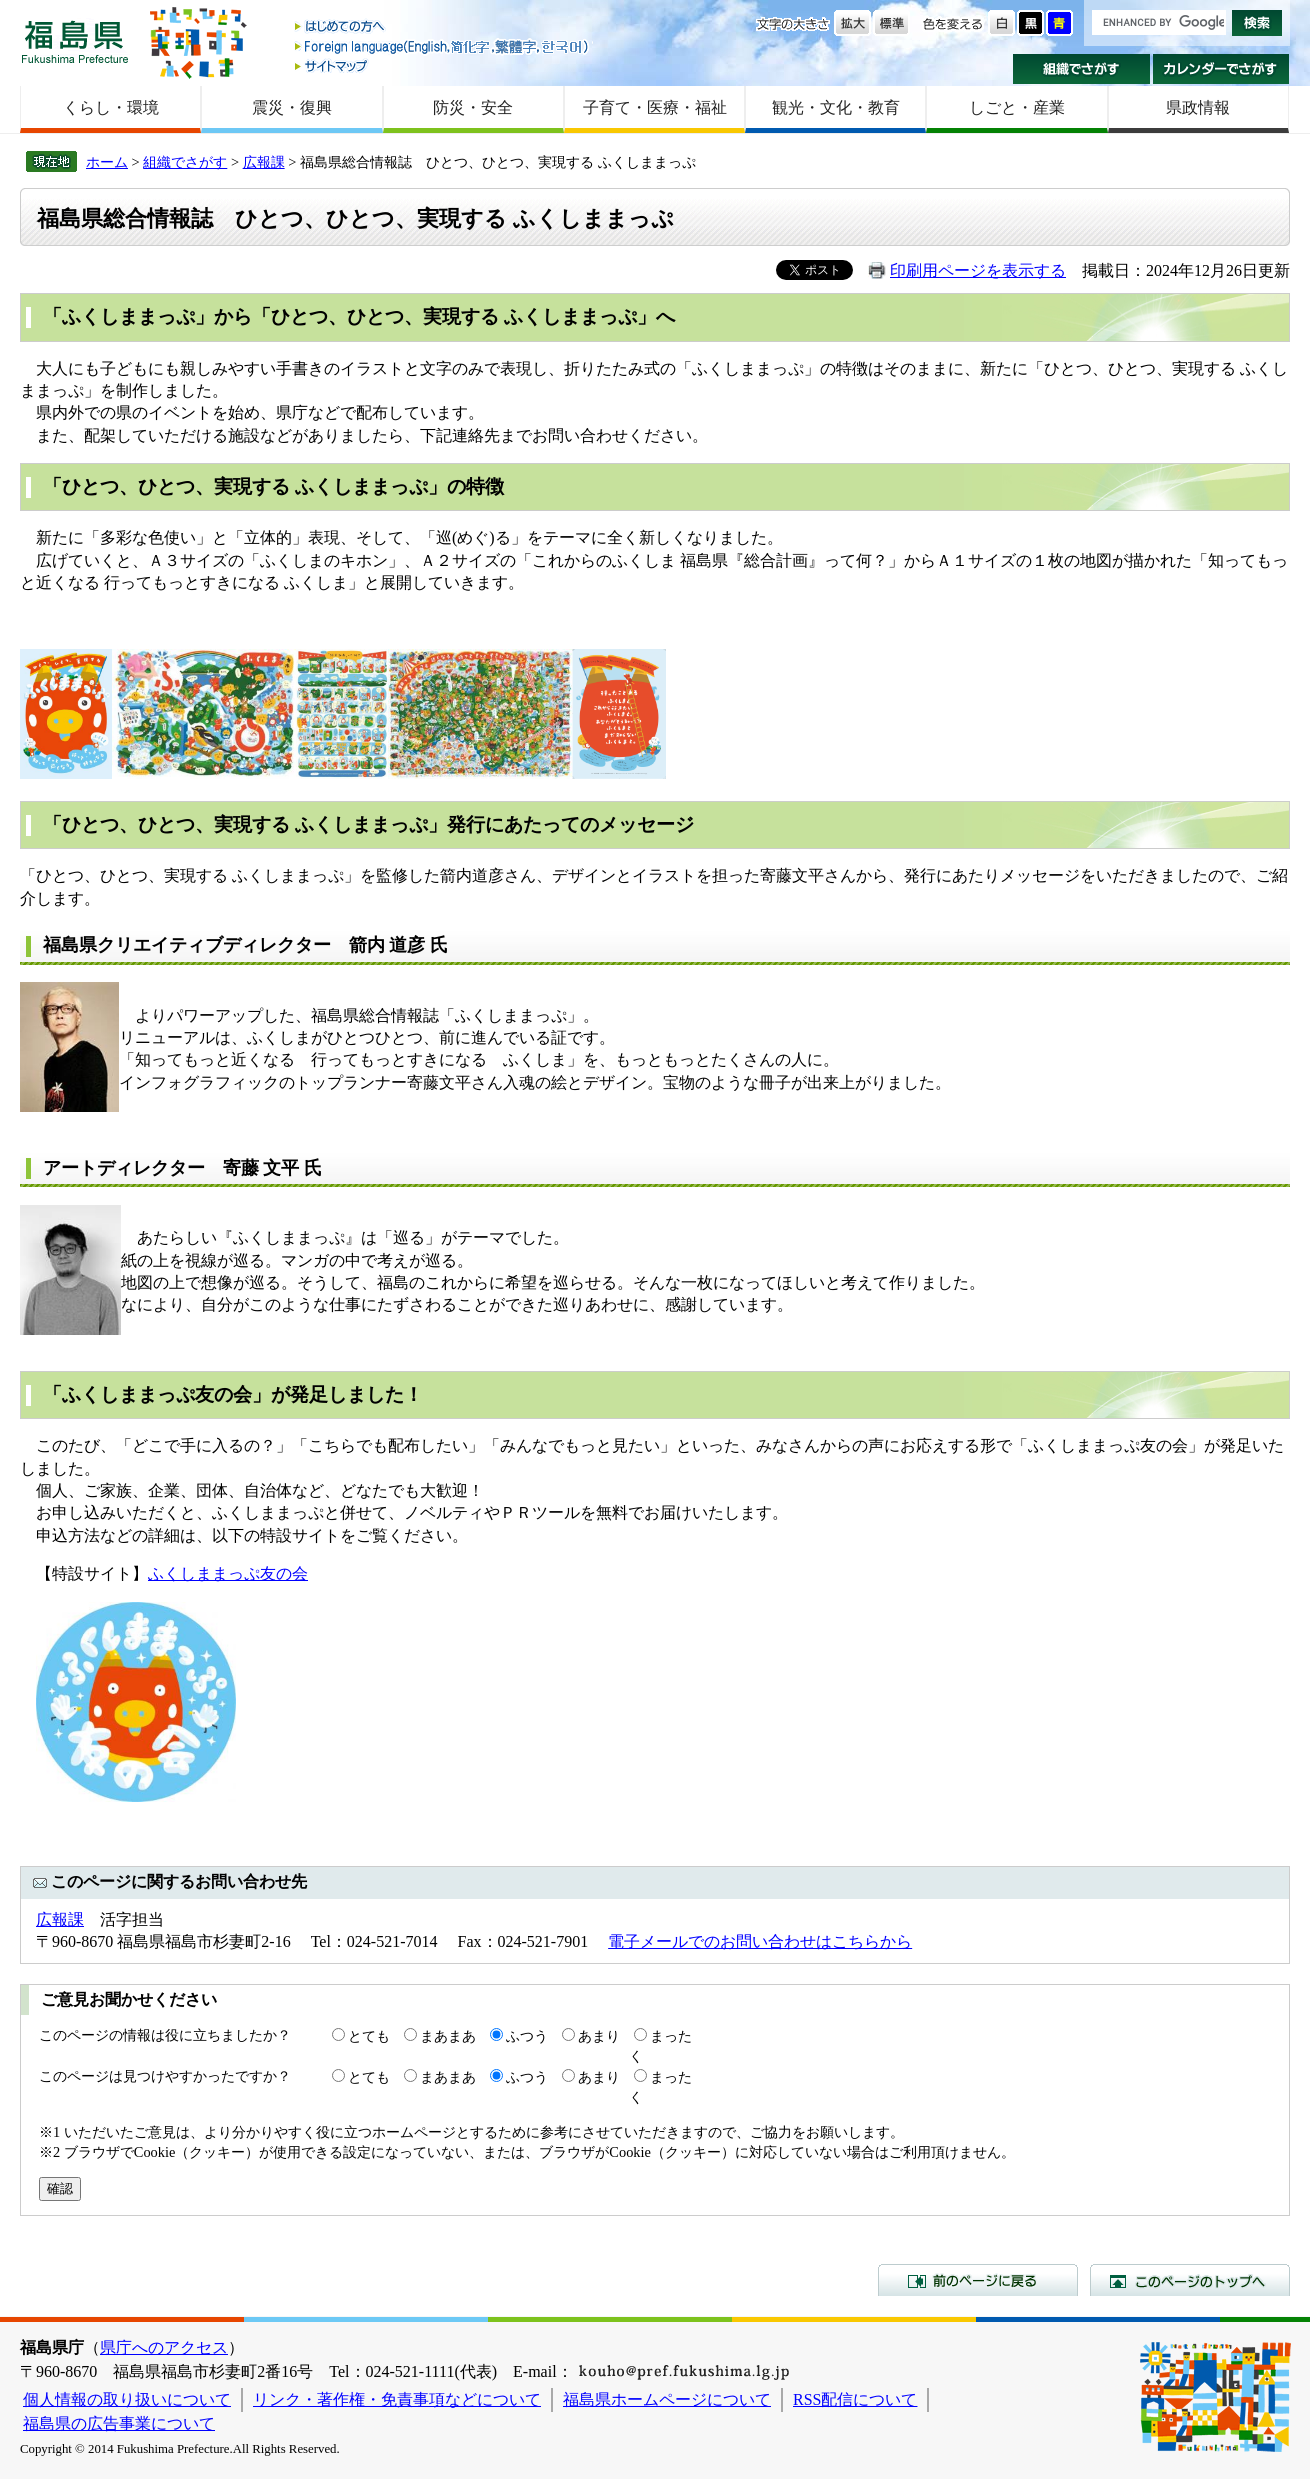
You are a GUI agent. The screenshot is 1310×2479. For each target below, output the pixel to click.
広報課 (264, 162)
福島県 (75, 41)
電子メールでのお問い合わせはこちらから (760, 1941)
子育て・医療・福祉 (655, 107)
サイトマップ (443, 65)
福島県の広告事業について (119, 2423)
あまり (599, 2036)
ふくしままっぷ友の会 (228, 1573)
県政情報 (1198, 107)
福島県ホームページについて (667, 2399)
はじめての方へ (443, 27)
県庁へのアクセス (164, 2347)
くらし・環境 (111, 107)
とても (369, 2036)
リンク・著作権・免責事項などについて (397, 2399)
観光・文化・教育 (836, 107)
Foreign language (443, 46)
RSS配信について (855, 2399)
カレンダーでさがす (1221, 69)
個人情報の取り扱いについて (127, 2399)
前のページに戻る (978, 2280)
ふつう (527, 2036)
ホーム (107, 162)
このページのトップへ (1190, 2280)
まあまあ (448, 2036)
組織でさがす (1081, 69)
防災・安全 (473, 107)
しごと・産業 (1017, 107)
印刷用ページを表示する (978, 270)
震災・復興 (292, 107)
